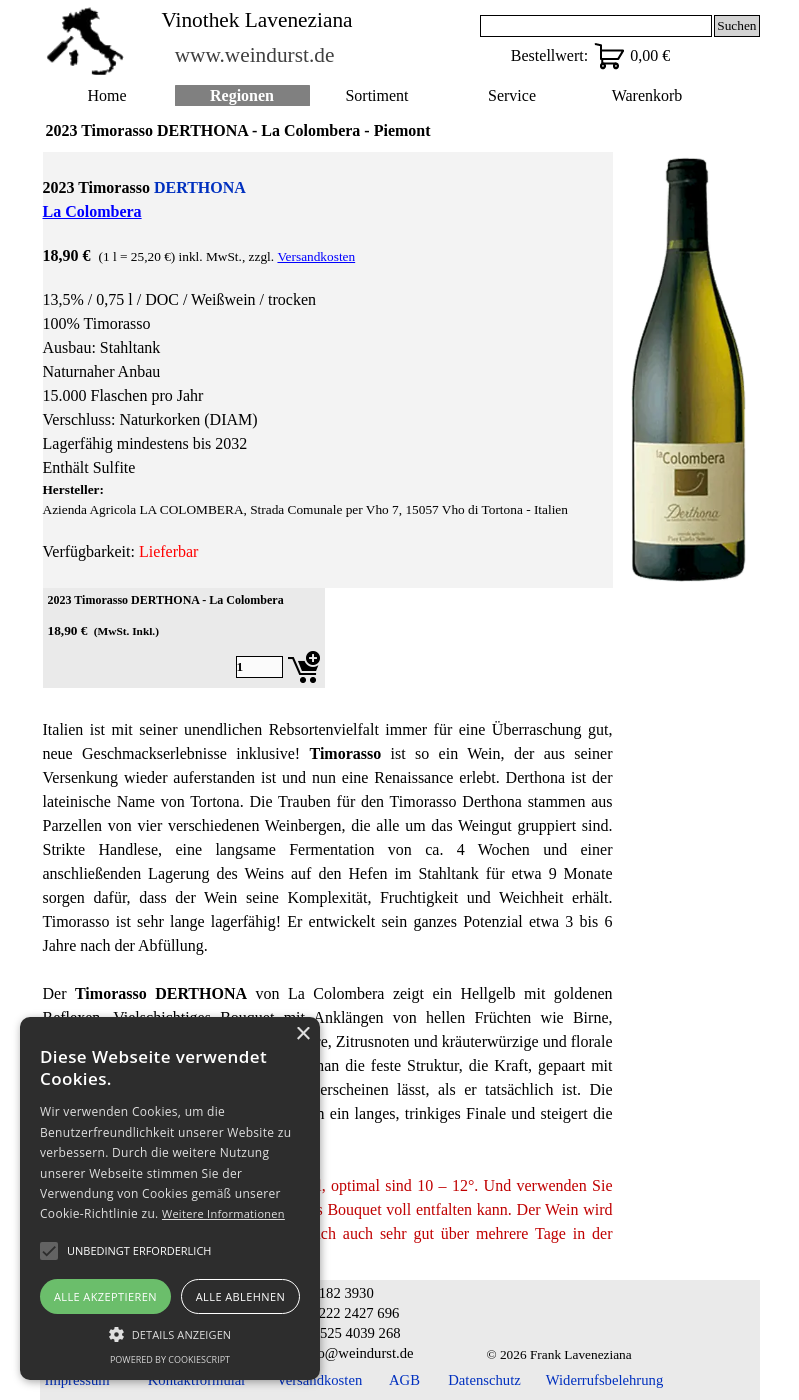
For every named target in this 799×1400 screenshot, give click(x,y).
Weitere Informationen (223, 1213)
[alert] (170, 1198)
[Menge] (259, 667)
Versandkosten (316, 256)
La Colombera (92, 211)
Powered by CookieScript (170, 1359)
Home (106, 95)
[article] (184, 638)
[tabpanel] (328, 370)
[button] (170, 1332)
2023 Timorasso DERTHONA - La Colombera (166, 600)
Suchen (736, 25)
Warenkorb (647, 95)
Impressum (77, 1380)
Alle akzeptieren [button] (105, 1296)
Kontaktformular (197, 1380)
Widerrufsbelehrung (604, 1380)
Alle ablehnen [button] (240, 1296)
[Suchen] (596, 26)
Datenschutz (484, 1380)
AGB (404, 1380)
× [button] (302, 1034)
